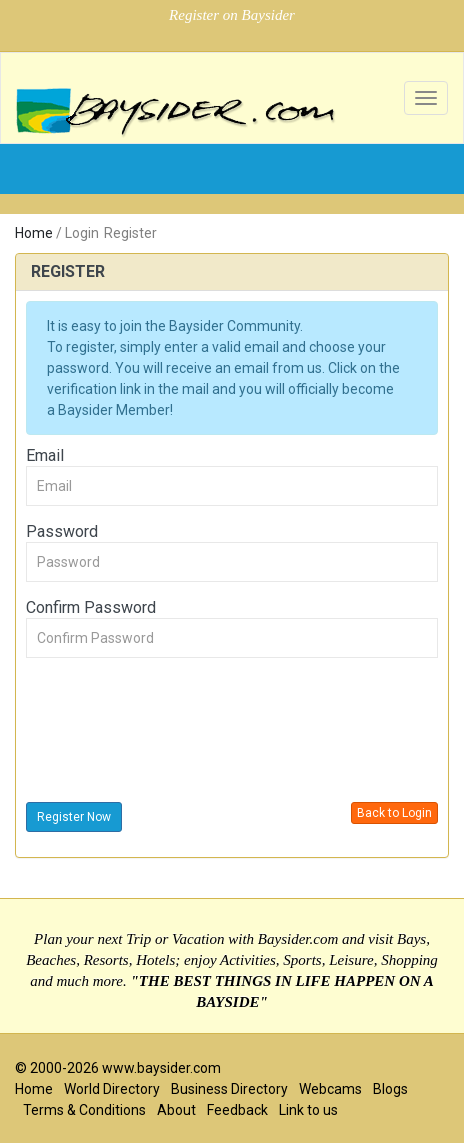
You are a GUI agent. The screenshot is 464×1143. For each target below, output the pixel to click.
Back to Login (394, 813)
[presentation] (178, 733)
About (176, 1110)
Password (62, 531)
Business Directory (229, 1089)
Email (45, 455)
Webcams (330, 1089)
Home (34, 233)
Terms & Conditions (84, 1110)
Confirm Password (91, 607)
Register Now (74, 817)
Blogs (390, 1089)
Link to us (308, 1110)
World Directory (112, 1089)
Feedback (237, 1110)
